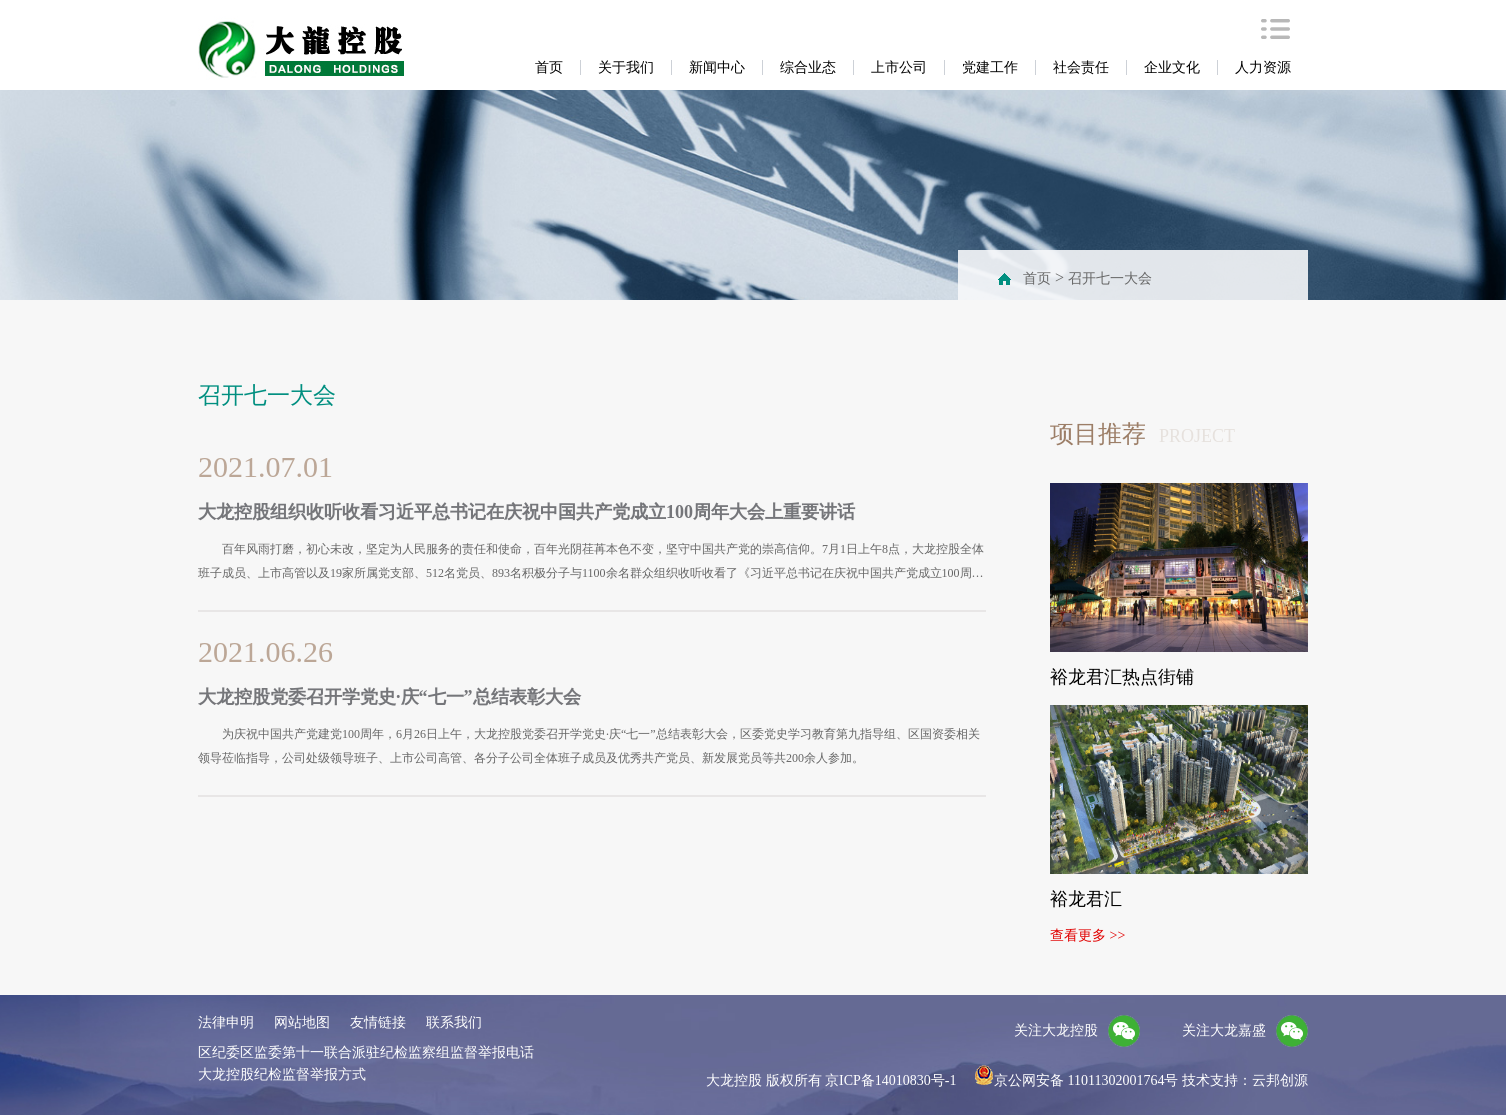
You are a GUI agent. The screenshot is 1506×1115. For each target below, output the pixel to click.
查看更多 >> (1087, 935)
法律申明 (226, 1022)
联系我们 (454, 1022)
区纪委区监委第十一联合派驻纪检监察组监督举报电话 (366, 1052)
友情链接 (378, 1022)
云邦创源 (1280, 1080)
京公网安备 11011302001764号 (1076, 1080)
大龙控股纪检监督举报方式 (282, 1074)
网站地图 (302, 1022)
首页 (1037, 278)
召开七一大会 (1110, 278)
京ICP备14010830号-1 (890, 1080)
